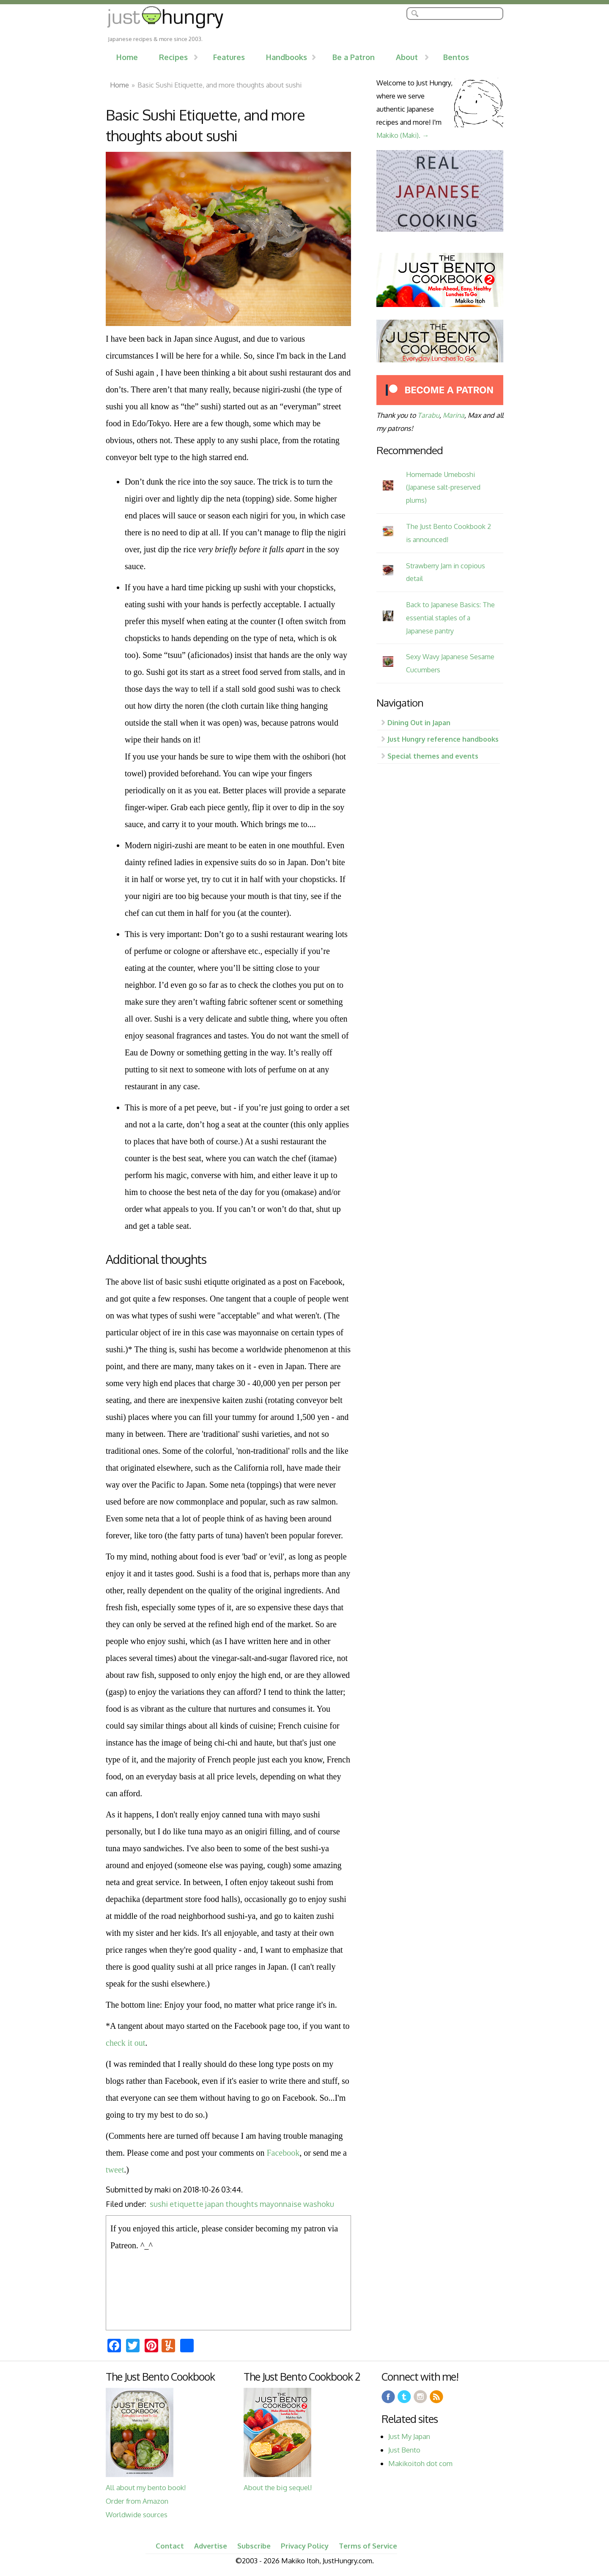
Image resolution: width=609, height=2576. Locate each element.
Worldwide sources (136, 2514)
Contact (170, 2545)
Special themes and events (432, 755)
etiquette (186, 2204)
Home (127, 57)
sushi (159, 2204)
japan (214, 2204)
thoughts (241, 2204)
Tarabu (428, 415)
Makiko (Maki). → (402, 135)
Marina (453, 415)
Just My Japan (409, 2436)
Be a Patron (353, 57)
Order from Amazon (137, 2501)
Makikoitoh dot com (420, 2463)
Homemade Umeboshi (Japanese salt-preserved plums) (443, 487)
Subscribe (254, 2545)
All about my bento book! (146, 2487)
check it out (125, 2042)
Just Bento (404, 2449)
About (407, 57)
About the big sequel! (278, 2487)
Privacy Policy (305, 2545)
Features (229, 57)
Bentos (456, 57)
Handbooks (286, 57)
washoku (318, 2204)
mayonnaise (281, 2204)
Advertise (210, 2545)
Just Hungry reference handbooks (443, 738)
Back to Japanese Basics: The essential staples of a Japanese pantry (450, 617)
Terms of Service (368, 2545)
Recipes (173, 57)
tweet (115, 2169)
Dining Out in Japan (418, 722)
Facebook (282, 2152)
